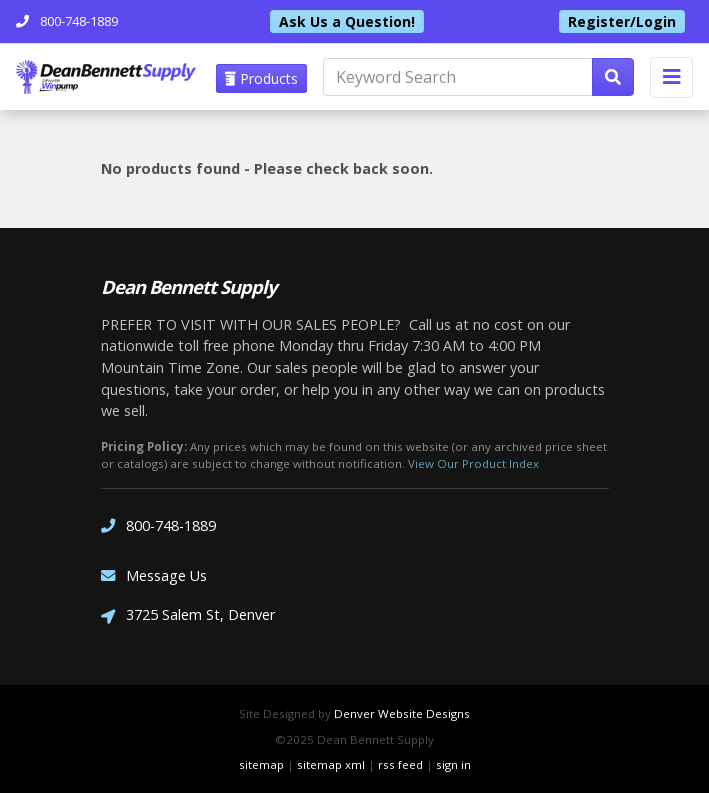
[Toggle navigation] (671, 77)
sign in (453, 764)
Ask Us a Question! (347, 21)
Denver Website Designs (402, 713)
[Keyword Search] (458, 77)
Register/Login (622, 21)
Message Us (154, 575)
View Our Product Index (473, 463)
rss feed (400, 764)
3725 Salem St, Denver (188, 616)
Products (261, 78)
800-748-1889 (158, 525)
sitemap (261, 764)
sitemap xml (331, 764)
